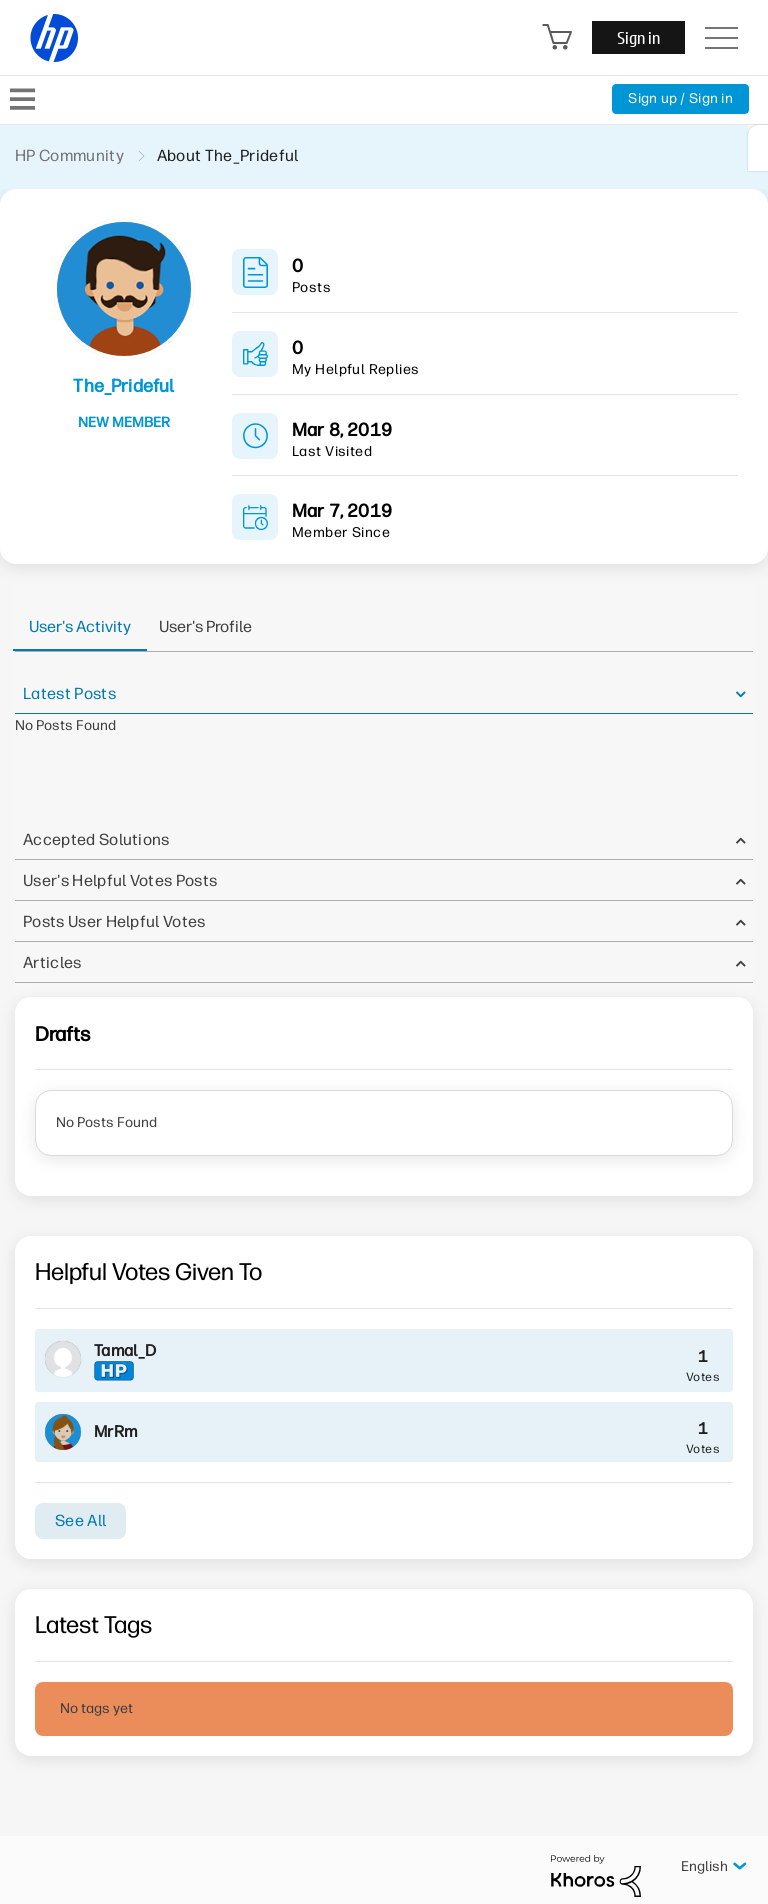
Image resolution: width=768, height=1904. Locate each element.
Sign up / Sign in (680, 98)
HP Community (69, 155)
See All (80, 1520)
